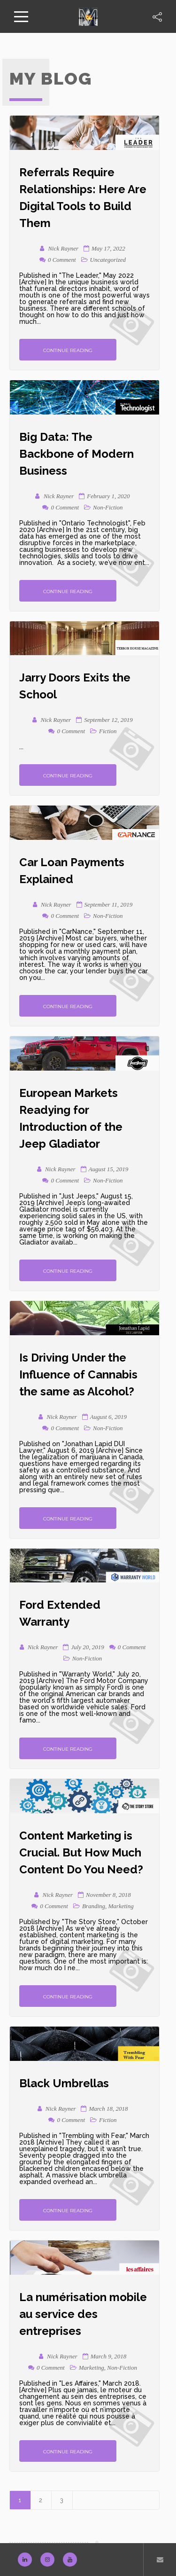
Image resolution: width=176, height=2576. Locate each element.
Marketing (121, 1906)
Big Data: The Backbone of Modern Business (76, 454)
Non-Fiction (108, 507)
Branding (93, 1906)
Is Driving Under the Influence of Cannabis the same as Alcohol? (78, 1374)
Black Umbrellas (64, 2083)
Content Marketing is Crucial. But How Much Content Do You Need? (81, 1852)
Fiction (108, 731)
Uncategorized (108, 259)
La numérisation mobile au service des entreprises (83, 2314)
